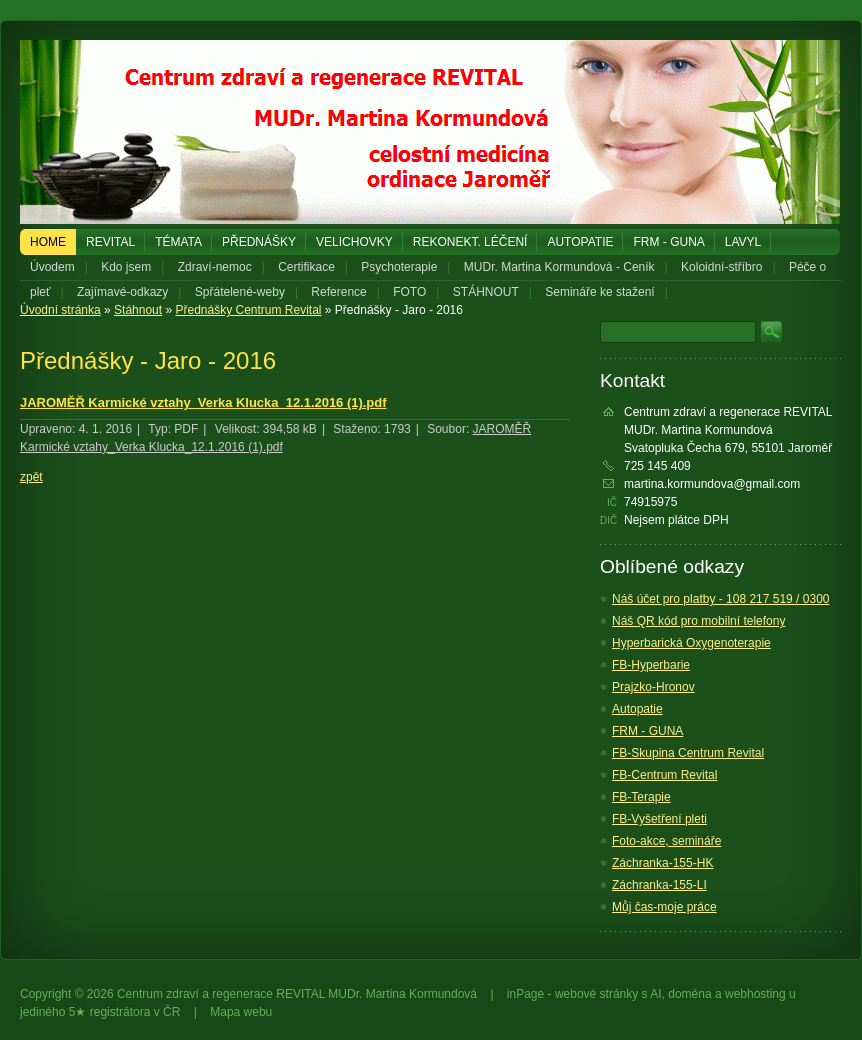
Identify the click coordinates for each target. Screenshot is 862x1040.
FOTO (409, 292)
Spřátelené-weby (240, 292)
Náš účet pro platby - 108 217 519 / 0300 (720, 599)
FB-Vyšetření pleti (659, 819)
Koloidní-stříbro (721, 267)
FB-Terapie (641, 797)
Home (48, 242)
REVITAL (110, 242)
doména (689, 994)
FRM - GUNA (668, 242)
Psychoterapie (399, 267)
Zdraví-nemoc (215, 267)
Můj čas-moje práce (664, 907)
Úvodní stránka (60, 310)
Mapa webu (241, 1012)
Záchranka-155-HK (662, 863)
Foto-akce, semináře (666, 841)
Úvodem (52, 267)
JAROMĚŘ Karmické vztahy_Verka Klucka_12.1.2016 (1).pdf (203, 402)
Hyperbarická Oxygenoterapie (691, 643)
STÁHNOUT (486, 292)
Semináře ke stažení (599, 292)
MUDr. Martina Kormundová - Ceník (559, 267)
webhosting (755, 994)
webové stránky (596, 994)
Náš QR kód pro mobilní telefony (698, 621)
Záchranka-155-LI (659, 885)
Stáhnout (138, 310)
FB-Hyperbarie (651, 665)
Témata (178, 242)
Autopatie (580, 242)
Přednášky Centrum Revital (248, 310)
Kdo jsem (126, 267)
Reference (338, 292)
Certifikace (306, 267)
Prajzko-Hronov (653, 687)
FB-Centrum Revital (664, 775)
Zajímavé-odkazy (122, 292)
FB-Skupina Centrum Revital (688, 753)
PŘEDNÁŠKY (259, 242)
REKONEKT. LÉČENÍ (470, 242)
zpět (31, 477)
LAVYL (743, 242)
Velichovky (354, 242)
